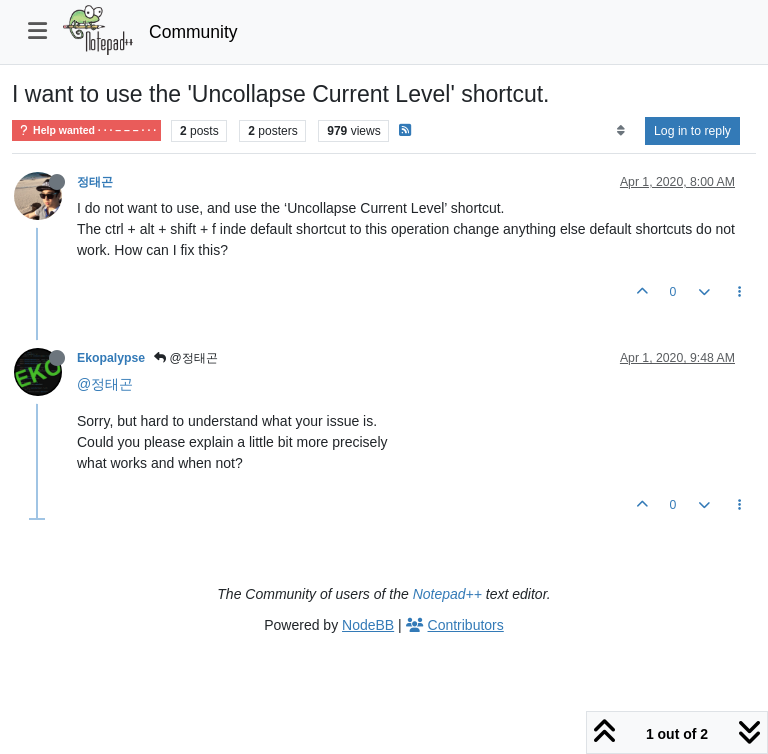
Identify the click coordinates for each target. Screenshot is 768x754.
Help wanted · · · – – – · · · (86, 130)
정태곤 (95, 182)
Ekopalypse (111, 358)
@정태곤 (186, 358)
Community (193, 32)
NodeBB (368, 625)
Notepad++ (447, 594)
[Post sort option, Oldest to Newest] (620, 131)
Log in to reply (692, 131)
